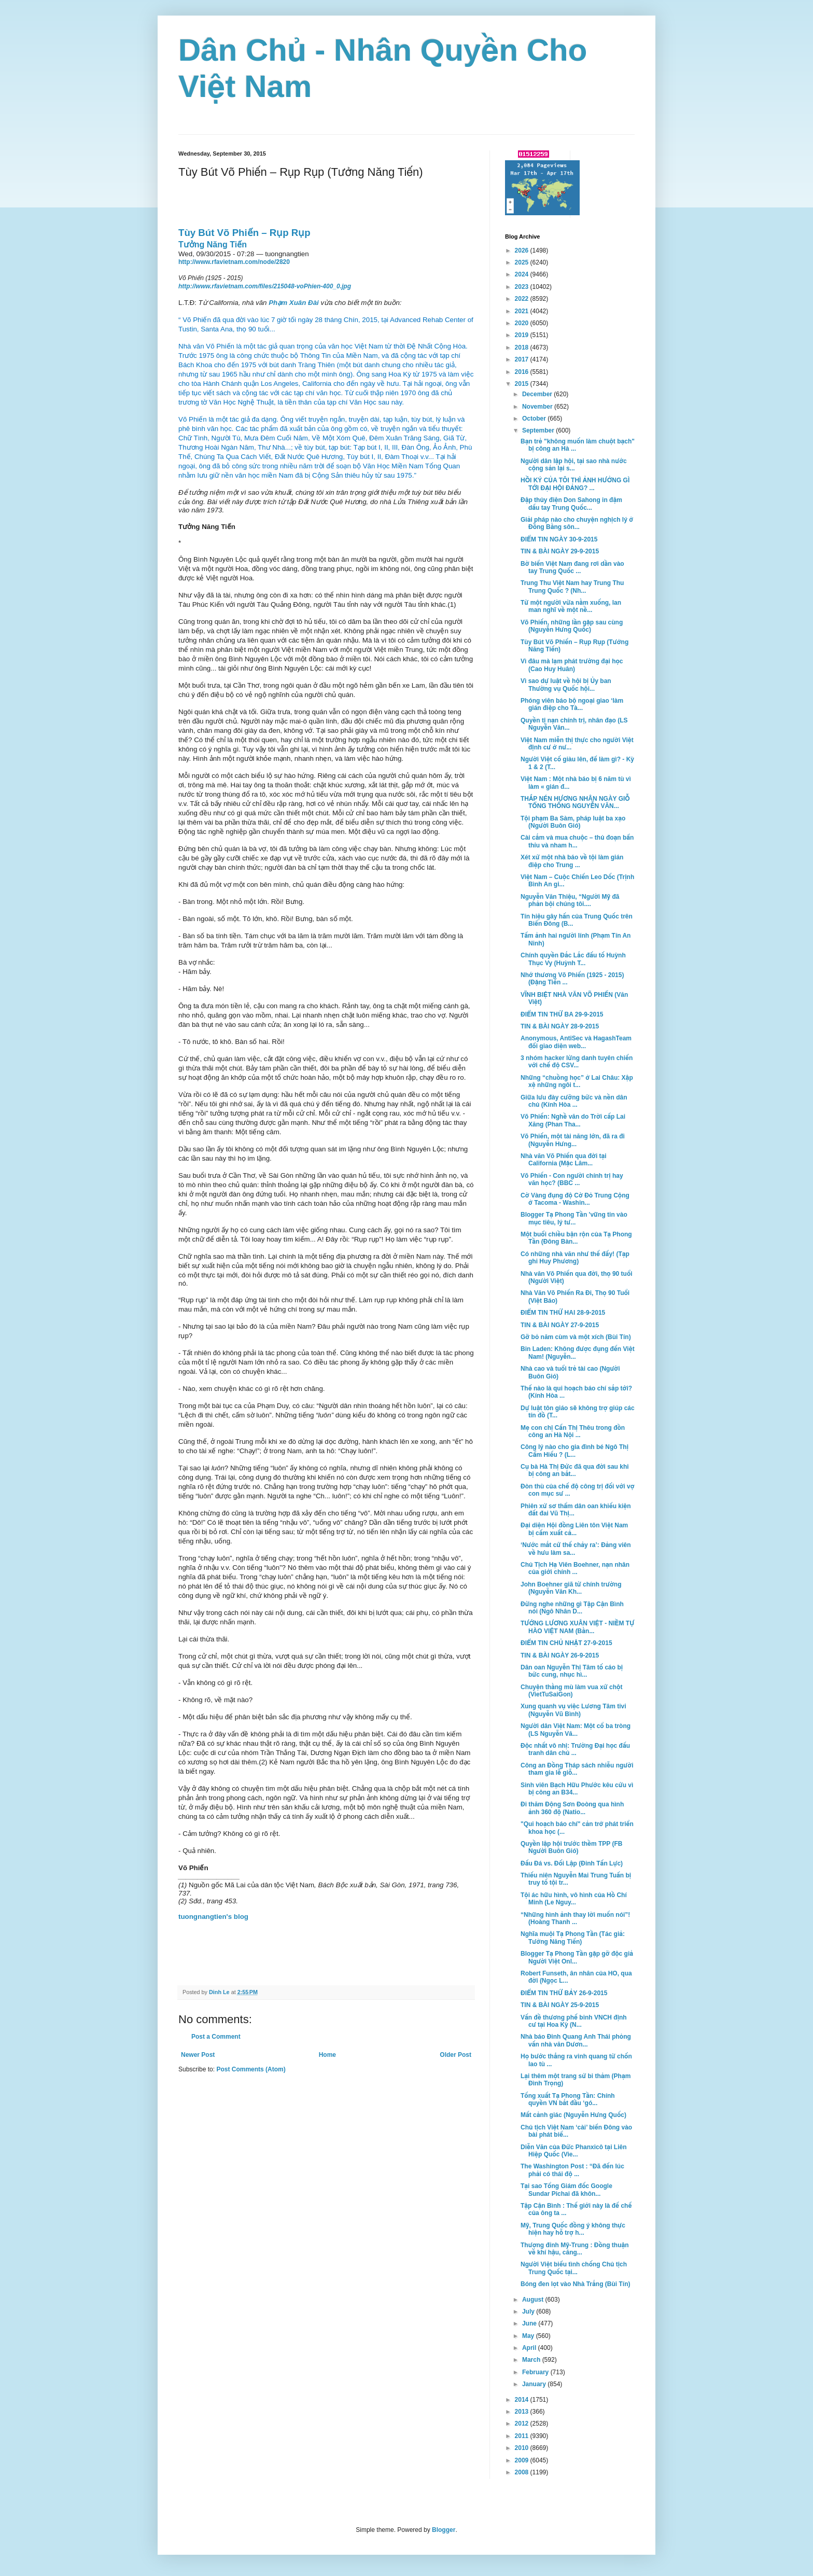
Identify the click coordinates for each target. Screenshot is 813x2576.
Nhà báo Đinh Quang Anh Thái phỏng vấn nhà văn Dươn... (576, 2040)
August (533, 2299)
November (538, 406)
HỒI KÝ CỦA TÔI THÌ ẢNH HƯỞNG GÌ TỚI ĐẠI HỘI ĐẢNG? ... (575, 484)
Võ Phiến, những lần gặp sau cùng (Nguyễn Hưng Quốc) (572, 626)
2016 (522, 371)
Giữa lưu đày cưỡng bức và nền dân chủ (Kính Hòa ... (574, 1101)
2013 (522, 2411)
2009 (522, 2460)
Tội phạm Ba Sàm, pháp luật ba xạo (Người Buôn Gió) (573, 822)
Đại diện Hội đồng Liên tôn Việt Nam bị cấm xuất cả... (574, 1529)
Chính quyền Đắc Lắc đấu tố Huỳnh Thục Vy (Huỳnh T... (573, 959)
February (536, 2372)
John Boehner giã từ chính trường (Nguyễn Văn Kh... (571, 1588)
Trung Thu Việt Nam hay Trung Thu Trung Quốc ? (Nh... (572, 586)
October (535, 418)
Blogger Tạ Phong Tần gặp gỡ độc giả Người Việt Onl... (577, 1957)
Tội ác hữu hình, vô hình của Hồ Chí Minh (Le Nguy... (574, 1898)
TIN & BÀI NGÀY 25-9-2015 (560, 2005)
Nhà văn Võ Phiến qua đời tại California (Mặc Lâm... (564, 1159)
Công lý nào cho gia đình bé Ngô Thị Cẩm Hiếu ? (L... (574, 1450)
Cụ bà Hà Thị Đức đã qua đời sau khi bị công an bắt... (575, 1470)
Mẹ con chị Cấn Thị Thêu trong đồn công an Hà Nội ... (573, 1431)
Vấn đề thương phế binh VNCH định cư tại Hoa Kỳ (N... (574, 2021)
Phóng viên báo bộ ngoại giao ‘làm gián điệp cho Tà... (572, 704)
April (530, 2347)
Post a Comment (216, 2036)
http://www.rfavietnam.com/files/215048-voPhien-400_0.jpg (264, 286)
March (532, 2359)
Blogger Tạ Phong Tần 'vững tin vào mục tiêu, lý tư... (574, 1218)
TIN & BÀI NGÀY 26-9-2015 (560, 1655)
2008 (522, 2472)
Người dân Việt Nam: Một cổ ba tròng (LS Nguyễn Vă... (575, 1729)
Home (327, 2054)
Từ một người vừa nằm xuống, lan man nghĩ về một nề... (571, 606)
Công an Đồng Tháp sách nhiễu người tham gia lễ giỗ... (577, 1769)
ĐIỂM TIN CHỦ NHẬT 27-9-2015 (566, 1643)
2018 (522, 347)
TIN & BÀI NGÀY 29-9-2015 (560, 551)
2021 (522, 311)
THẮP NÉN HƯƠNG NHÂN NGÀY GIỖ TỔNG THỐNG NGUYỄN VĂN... (575, 802)
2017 (522, 359)
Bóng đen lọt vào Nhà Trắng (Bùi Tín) (575, 2284)
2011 (522, 2436)
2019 (522, 335)
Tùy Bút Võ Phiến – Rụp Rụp (244, 232)
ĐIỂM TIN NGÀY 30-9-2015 (559, 539)
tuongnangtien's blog (213, 1916)
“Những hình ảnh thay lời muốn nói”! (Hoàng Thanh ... (575, 1918)
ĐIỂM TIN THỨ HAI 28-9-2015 (563, 1312)
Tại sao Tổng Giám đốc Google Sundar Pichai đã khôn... (566, 2189)
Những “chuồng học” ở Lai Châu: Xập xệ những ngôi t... (577, 1081)
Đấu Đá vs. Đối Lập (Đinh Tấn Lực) (572, 1863)
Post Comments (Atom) (250, 2069)
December (538, 394)
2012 (522, 2423)
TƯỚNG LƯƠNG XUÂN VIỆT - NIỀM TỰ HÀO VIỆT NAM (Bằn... (577, 1627)
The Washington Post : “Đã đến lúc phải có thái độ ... (572, 2170)
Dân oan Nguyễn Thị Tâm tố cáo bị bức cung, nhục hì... (572, 1671)
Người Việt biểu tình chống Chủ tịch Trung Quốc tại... (574, 2268)
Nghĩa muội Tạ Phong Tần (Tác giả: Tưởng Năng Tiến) (573, 1937)
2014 (522, 2399)
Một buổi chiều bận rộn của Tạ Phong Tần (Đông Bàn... (576, 1238)
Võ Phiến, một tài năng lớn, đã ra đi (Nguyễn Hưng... (573, 1140)
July (529, 2311)
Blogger (443, 2529)
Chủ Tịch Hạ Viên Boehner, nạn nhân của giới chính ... (575, 1568)
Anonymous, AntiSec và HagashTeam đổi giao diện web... (576, 1042)
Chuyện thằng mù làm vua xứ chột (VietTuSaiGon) (572, 1690)
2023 (522, 286)
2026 (522, 250)
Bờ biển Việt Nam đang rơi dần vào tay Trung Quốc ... (572, 567)
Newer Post (198, 2054)
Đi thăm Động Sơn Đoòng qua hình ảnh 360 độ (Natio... (572, 1808)
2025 (522, 262)
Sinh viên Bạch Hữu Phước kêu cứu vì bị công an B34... (577, 1788)
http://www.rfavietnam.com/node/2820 (234, 262)
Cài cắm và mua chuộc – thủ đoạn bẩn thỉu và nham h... (577, 841)
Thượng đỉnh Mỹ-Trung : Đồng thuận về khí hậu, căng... (575, 2248)
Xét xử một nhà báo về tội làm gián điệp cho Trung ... (572, 861)
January (535, 2384)
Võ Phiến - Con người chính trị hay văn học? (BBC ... (572, 1179)
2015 (522, 383)
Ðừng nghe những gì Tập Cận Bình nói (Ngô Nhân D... (572, 1607)
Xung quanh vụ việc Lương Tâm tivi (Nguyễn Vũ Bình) (573, 1710)
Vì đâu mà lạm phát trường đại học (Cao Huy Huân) (572, 665)
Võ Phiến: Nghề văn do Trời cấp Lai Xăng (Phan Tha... (573, 1120)
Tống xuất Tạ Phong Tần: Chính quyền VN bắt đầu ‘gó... (568, 2099)
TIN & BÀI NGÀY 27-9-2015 (560, 1325)
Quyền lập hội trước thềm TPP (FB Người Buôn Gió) (572, 1847)
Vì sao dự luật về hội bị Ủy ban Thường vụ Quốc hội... (566, 684)
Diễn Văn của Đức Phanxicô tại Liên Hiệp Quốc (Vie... (574, 2150)
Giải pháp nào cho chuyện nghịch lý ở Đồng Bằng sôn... (577, 523)
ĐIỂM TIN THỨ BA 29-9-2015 (562, 1014)
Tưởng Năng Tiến (212, 244)
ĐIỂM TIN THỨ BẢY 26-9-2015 (564, 1993)
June (530, 2323)
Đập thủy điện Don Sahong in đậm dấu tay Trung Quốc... (571, 503)
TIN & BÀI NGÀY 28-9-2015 (560, 1026)
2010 (522, 2448)
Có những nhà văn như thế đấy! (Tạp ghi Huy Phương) (575, 1257)
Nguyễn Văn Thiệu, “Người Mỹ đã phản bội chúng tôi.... (570, 900)
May (529, 2336)
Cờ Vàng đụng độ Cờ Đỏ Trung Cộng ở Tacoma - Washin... (575, 1199)
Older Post (455, 2054)
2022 (522, 298)
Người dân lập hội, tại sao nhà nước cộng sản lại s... (574, 464)
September (539, 430)
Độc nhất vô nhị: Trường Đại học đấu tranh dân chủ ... (575, 1749)
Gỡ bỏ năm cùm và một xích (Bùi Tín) (576, 1337)
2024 (522, 274)
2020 (522, 323)
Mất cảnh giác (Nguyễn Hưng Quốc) (573, 2115)
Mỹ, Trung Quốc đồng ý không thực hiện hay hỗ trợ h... (573, 2229)
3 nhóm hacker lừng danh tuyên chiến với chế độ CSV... (577, 1061)
